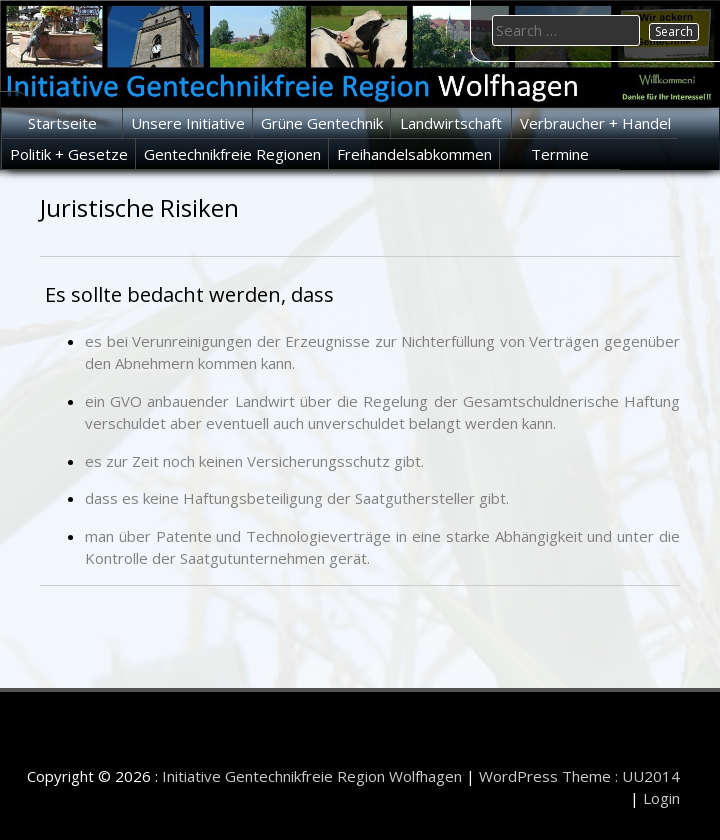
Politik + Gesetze (69, 154)
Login (661, 798)
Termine (560, 154)
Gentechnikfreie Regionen (232, 154)
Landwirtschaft (451, 123)
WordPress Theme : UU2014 (579, 776)
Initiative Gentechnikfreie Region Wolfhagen (312, 776)
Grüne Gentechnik (322, 123)
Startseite (62, 123)
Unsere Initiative (188, 123)
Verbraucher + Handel (595, 123)
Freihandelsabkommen (414, 154)
